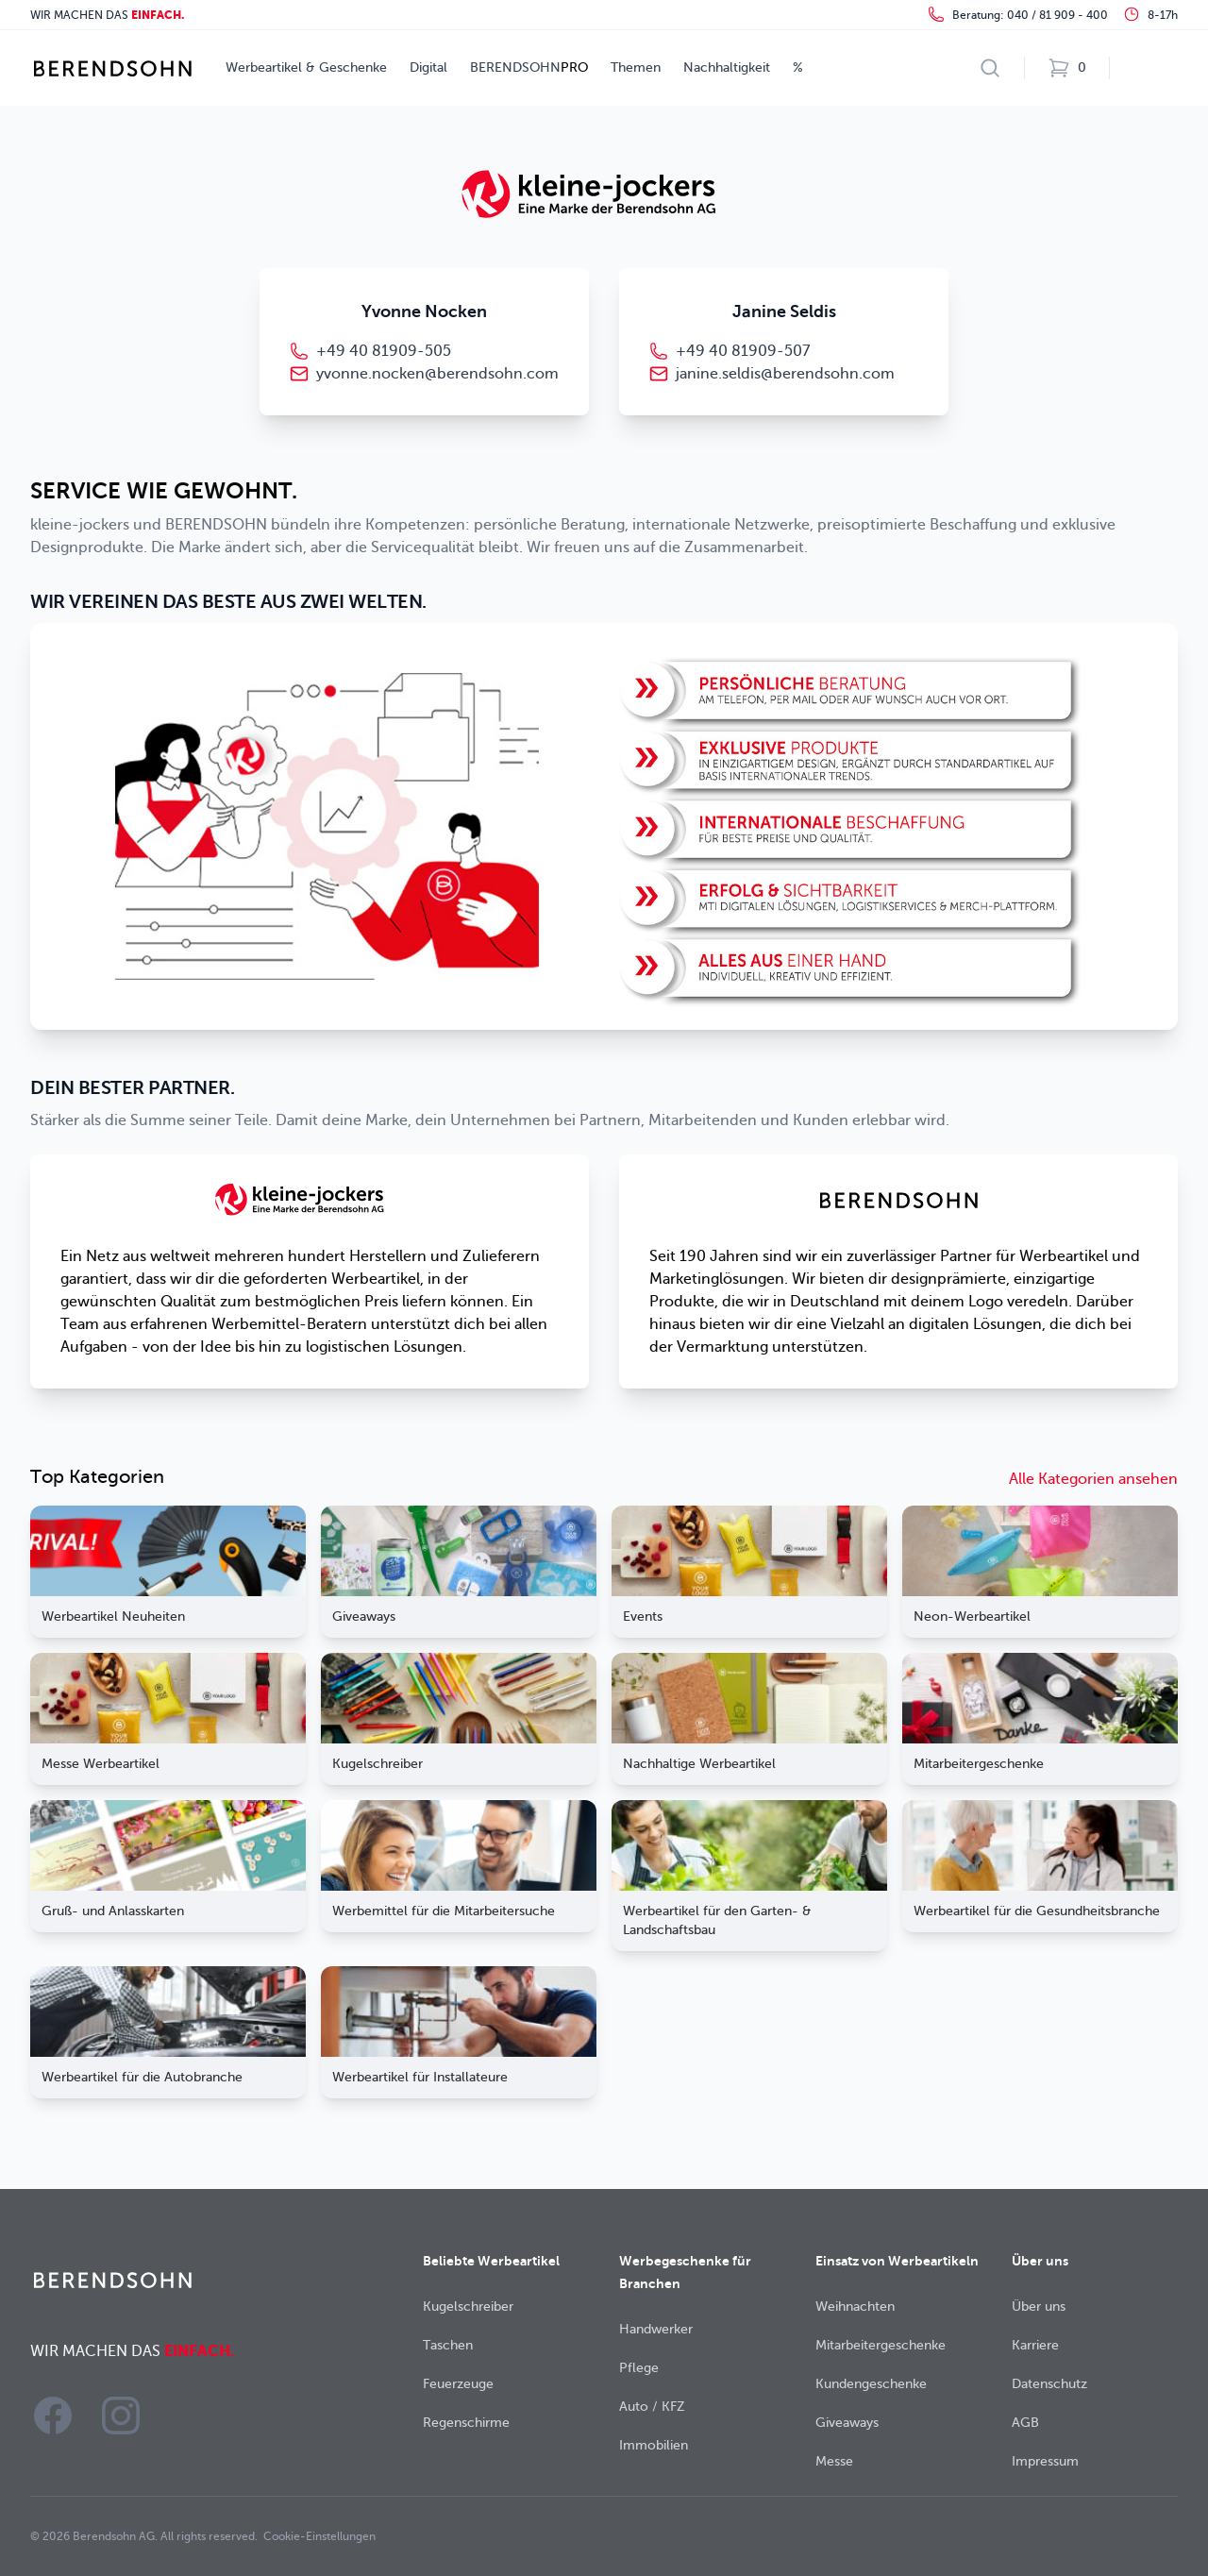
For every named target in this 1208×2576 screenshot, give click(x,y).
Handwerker (656, 2329)
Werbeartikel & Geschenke (306, 67)
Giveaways (847, 2423)
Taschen (448, 2345)
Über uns (1038, 2306)
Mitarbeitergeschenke (880, 2345)
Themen (636, 67)
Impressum (1045, 2461)
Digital (428, 67)
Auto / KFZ (652, 2406)
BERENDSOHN (529, 68)
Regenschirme (466, 2423)
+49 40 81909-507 (743, 351)
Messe (834, 2461)
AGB (1025, 2423)
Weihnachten (855, 2306)
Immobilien (653, 2445)
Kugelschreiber (468, 2306)
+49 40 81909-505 (383, 351)
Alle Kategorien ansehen (1093, 1479)
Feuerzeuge (458, 2384)
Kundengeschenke (871, 2384)
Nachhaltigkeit (726, 67)
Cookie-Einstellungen (319, 2536)
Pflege (639, 2368)
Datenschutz (1049, 2384)
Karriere (1035, 2345)
